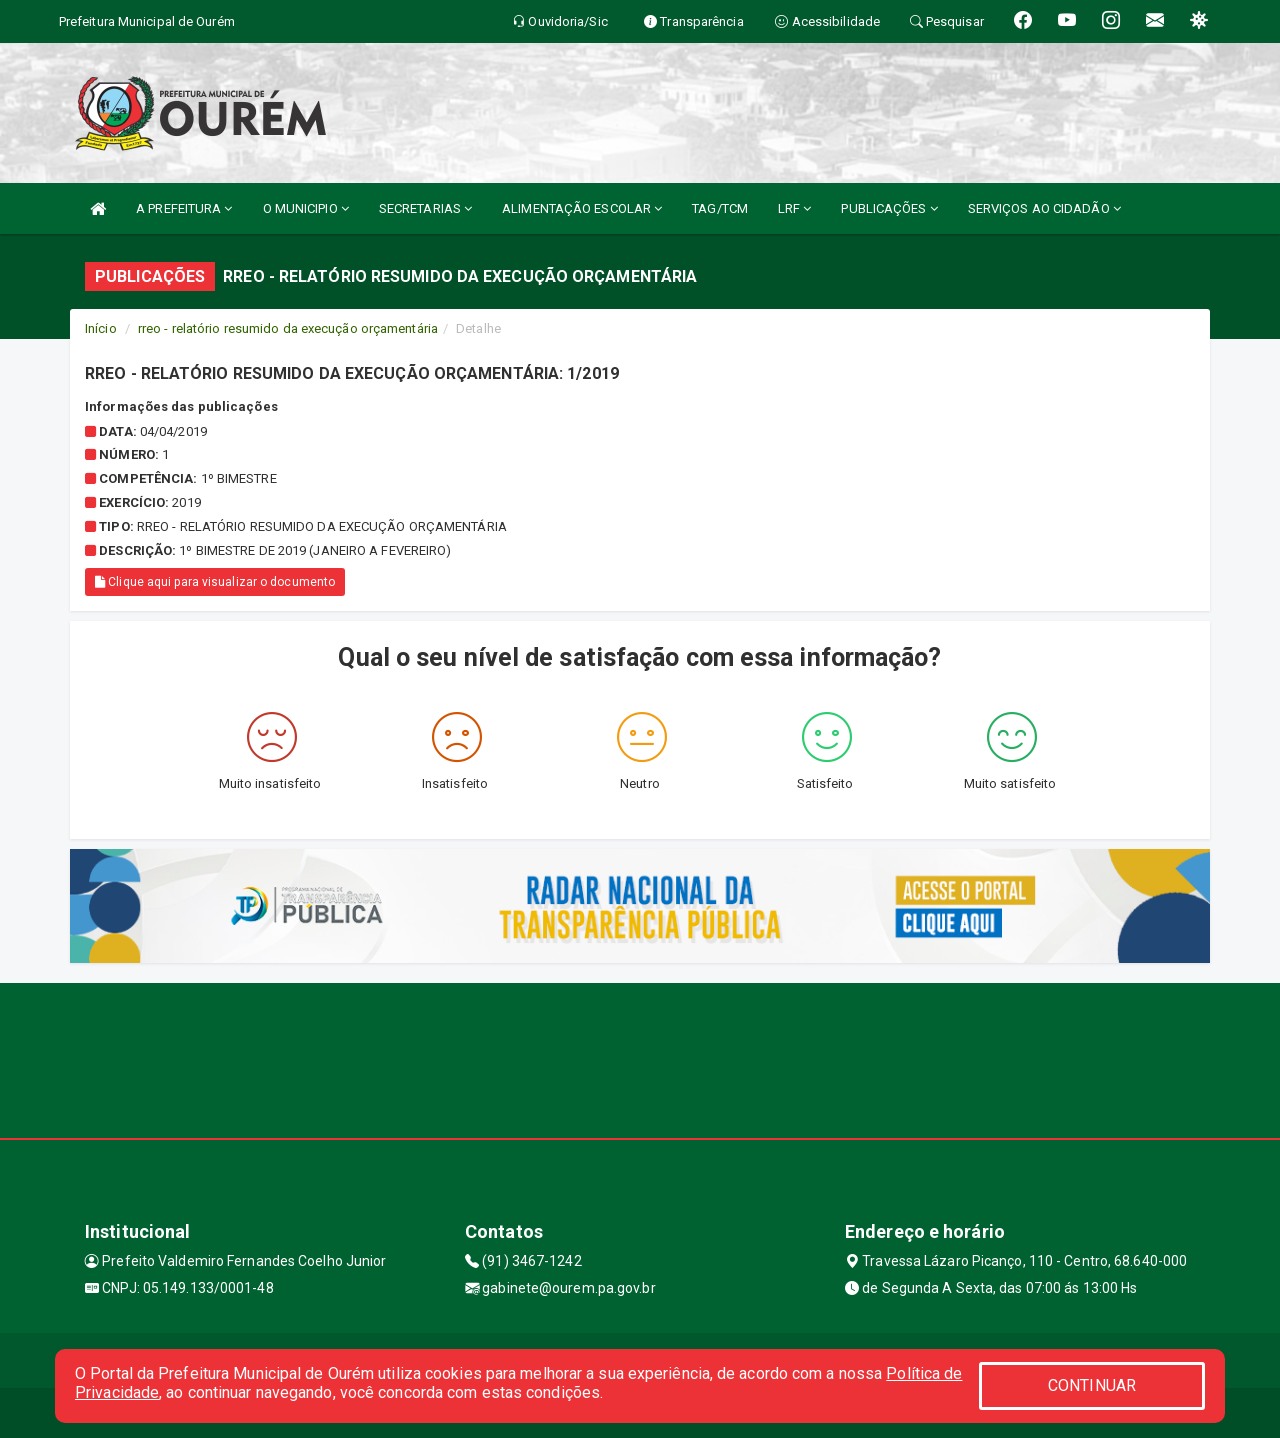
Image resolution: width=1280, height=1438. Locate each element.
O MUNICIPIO (306, 208)
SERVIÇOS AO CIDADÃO (1044, 208)
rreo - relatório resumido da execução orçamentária (288, 328)
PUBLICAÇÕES (889, 208)
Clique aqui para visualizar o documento (215, 582)
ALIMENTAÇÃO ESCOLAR (582, 208)
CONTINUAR (1092, 1385)
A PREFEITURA (184, 208)
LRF (795, 208)
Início (101, 328)
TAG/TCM (720, 208)
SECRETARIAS (425, 208)
